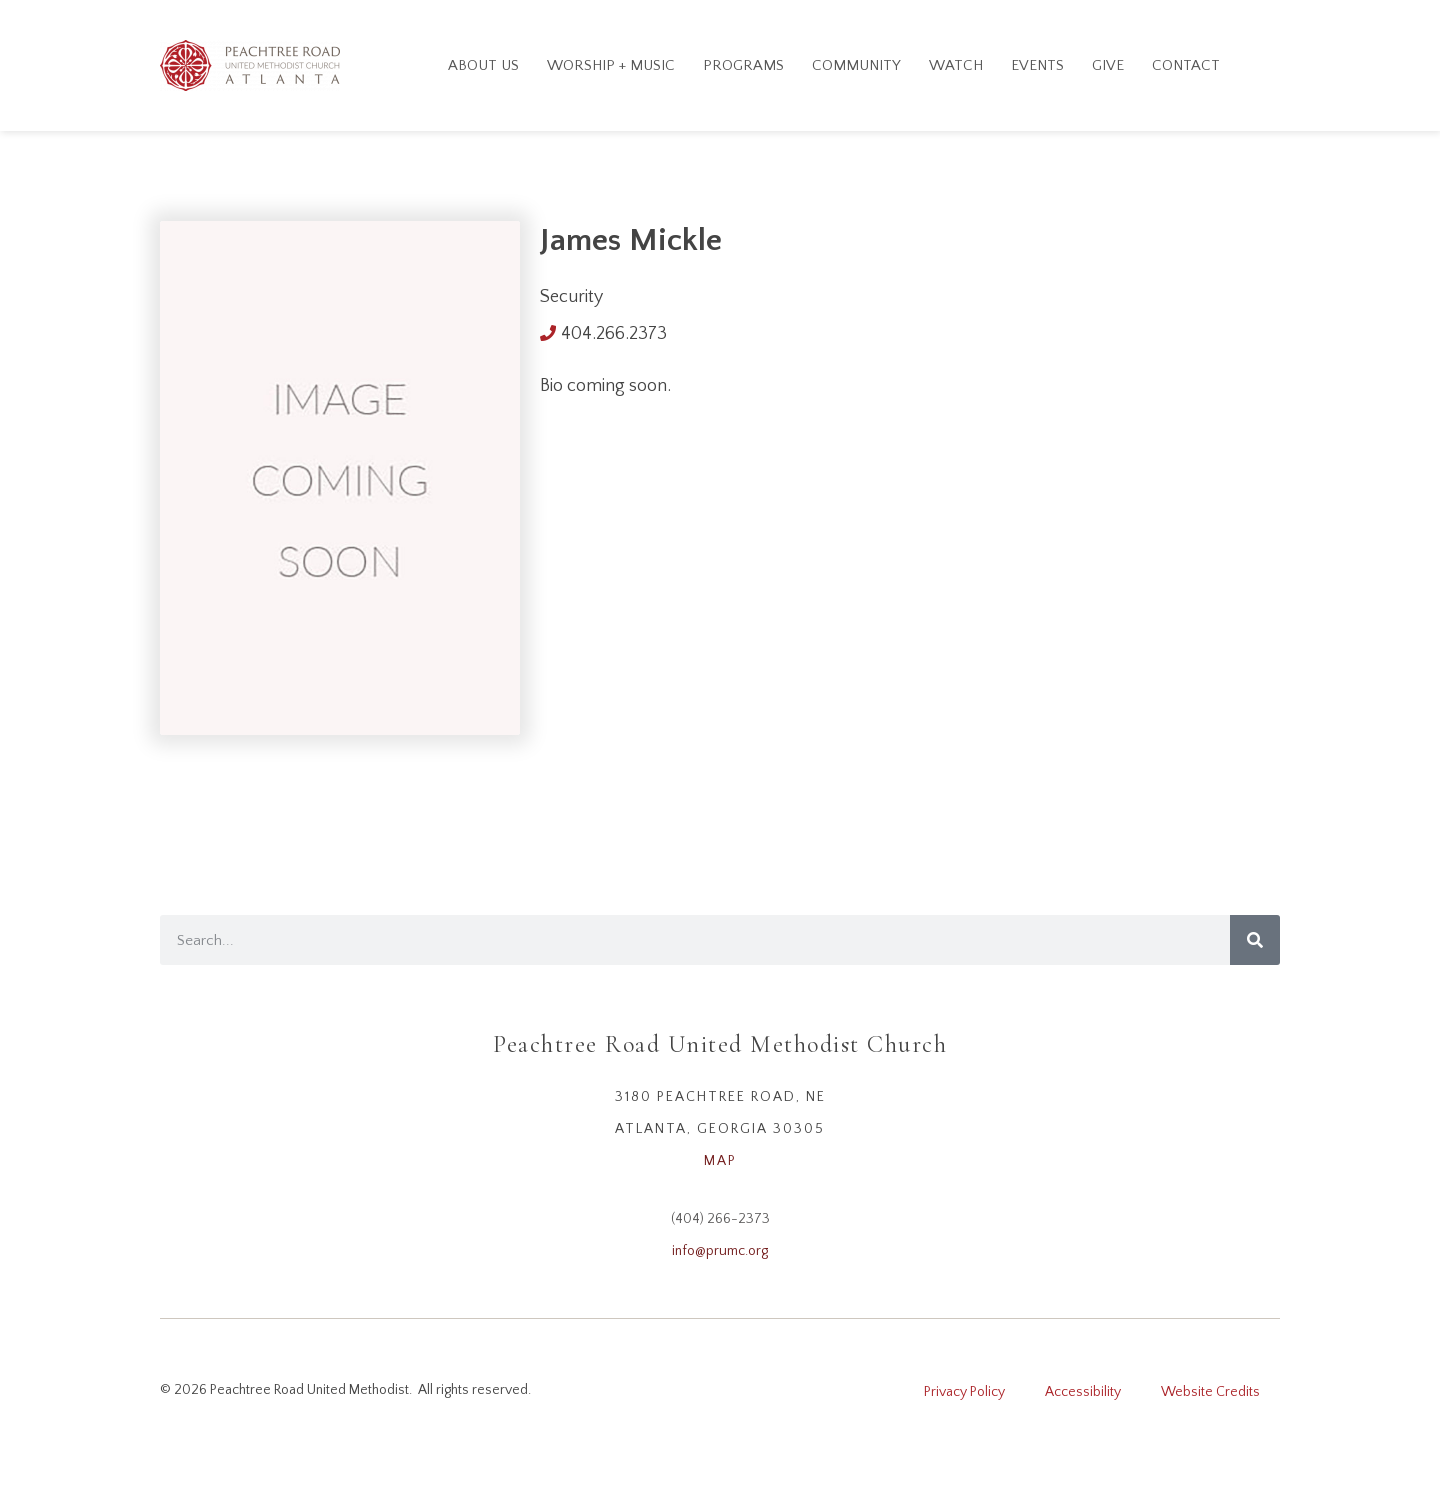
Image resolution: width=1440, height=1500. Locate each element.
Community (856, 65)
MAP (720, 1161)
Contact (1186, 65)
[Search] (1255, 940)
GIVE (1108, 65)
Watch (956, 65)
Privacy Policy (964, 1392)
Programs (743, 65)
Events (1037, 65)
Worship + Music (611, 65)
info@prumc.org (720, 1251)
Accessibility (1083, 1392)
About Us (483, 65)
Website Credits (1210, 1392)
